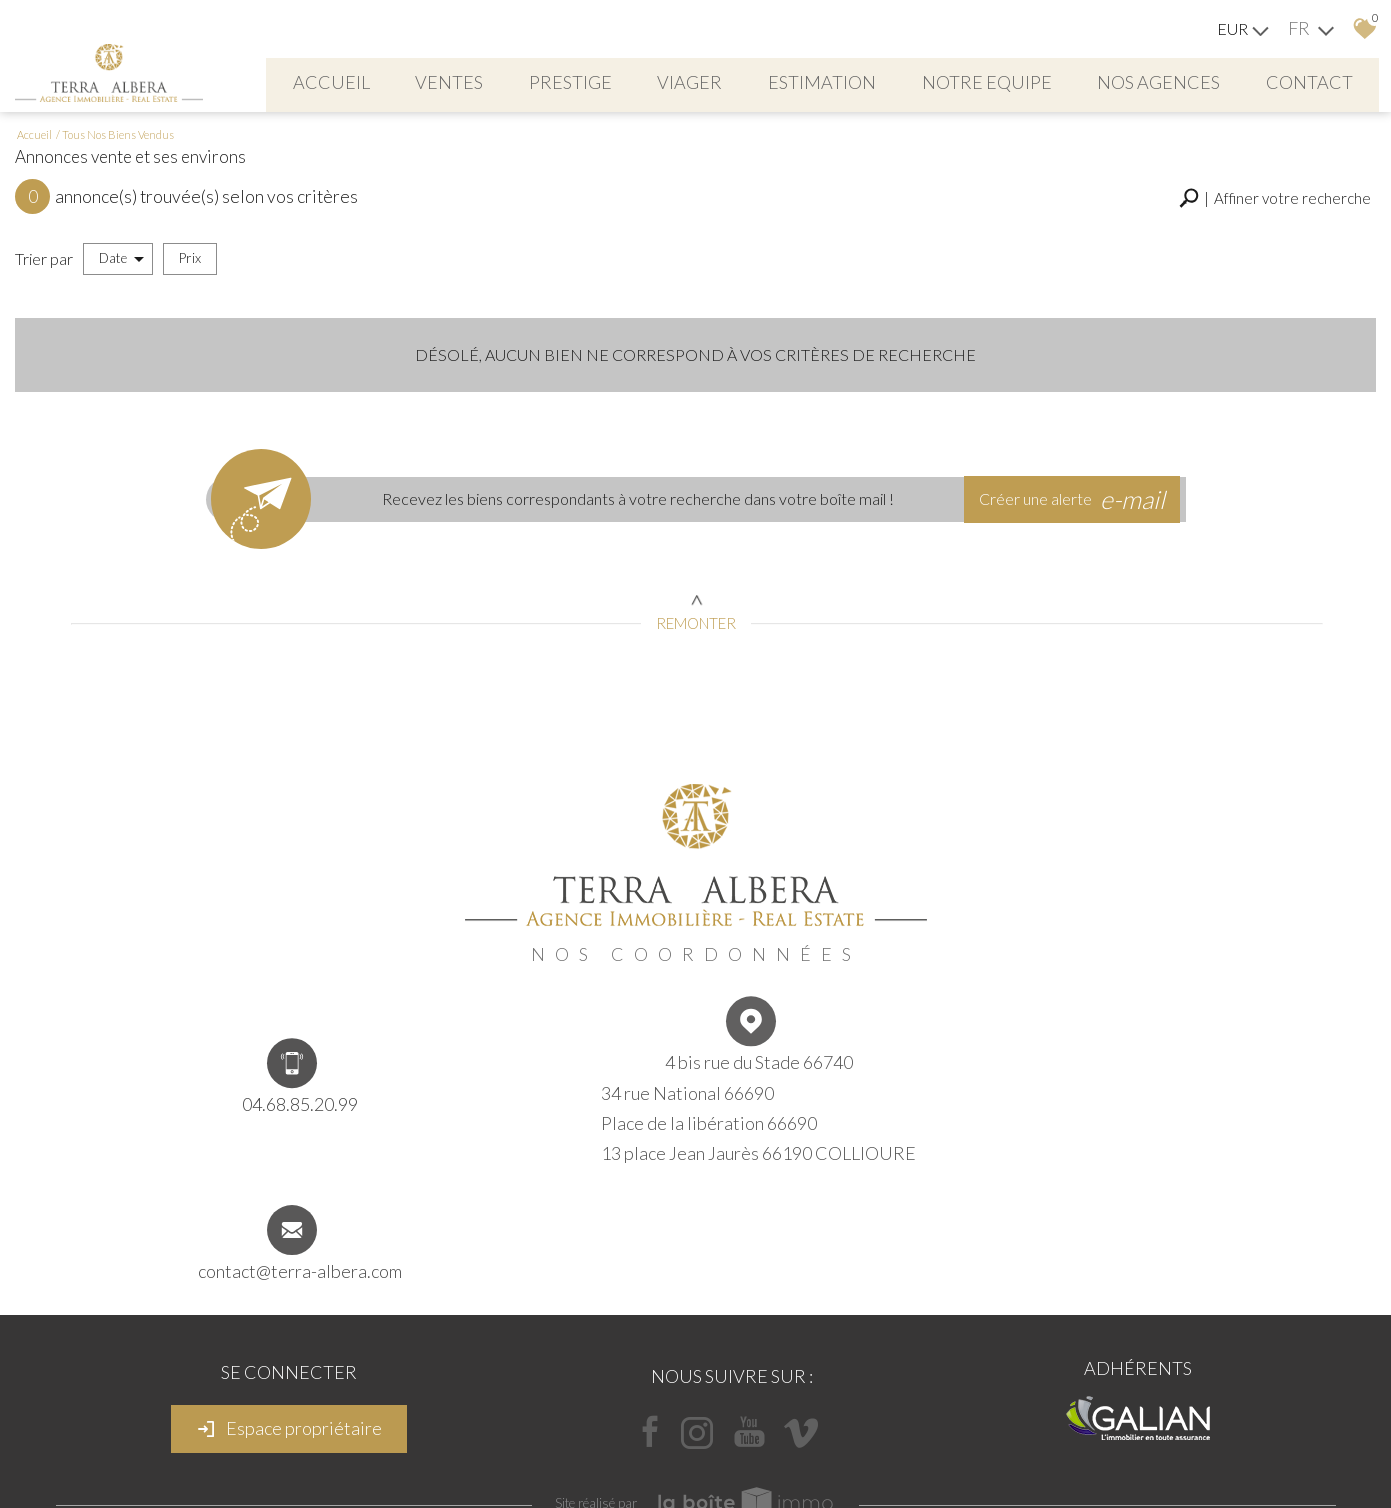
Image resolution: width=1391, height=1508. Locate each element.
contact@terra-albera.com (1112, 1137)
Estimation (881, 80)
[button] (1275, 236)
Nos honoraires (616, 1447)
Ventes (495, 80)
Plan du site (438, 1447)
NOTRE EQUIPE (1050, 80)
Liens (679, 1447)
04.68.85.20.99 (279, 1133)
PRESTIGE (620, 80)
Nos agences (1226, 80)
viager (744, 80)
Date (121, 294)
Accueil (372, 80)
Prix (190, 294)
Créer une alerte (1078, 533)
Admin (718, 1447)
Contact (810, 126)
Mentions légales (522, 1447)
